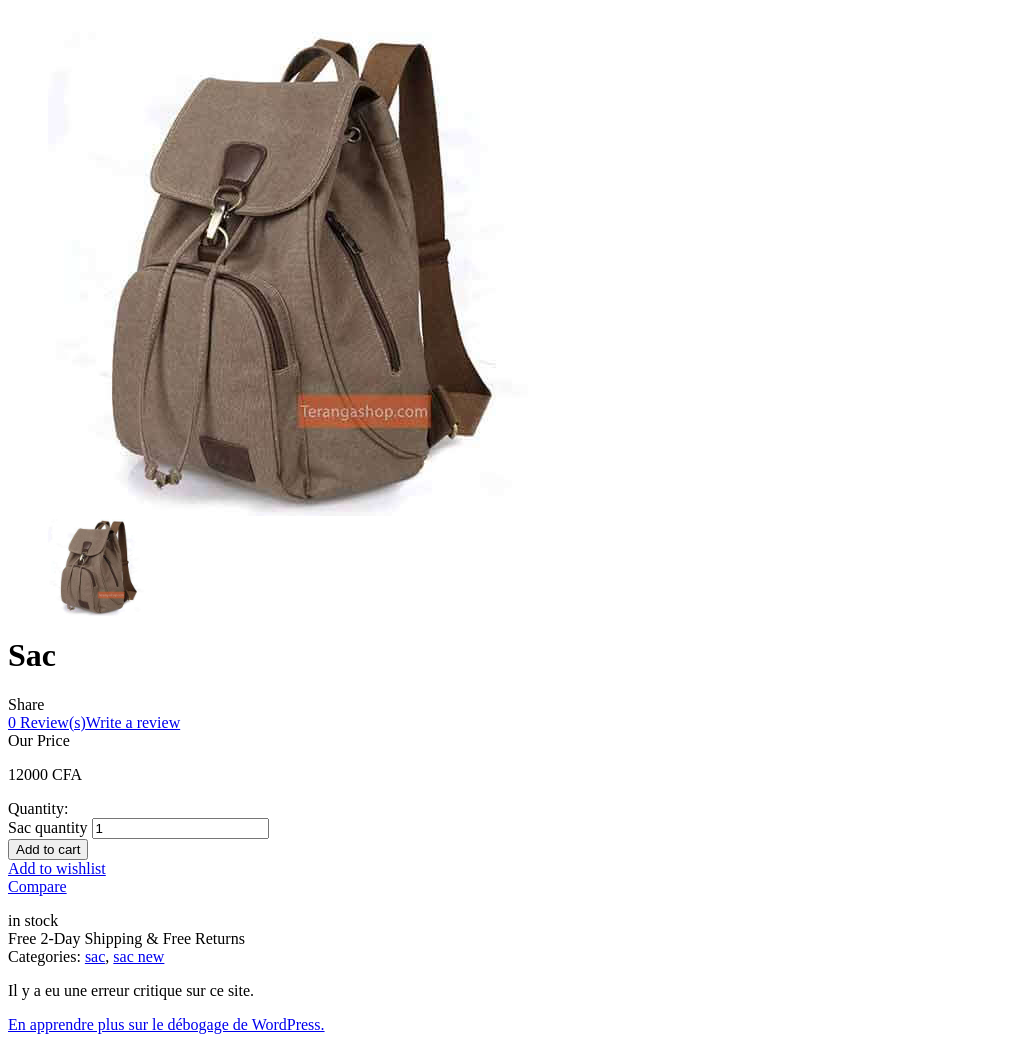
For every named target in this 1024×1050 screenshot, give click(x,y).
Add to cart (48, 849)
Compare (37, 886)
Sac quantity (48, 827)
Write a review (133, 722)
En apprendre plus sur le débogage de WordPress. (166, 1024)
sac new (138, 956)
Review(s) (47, 722)
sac (95, 956)
